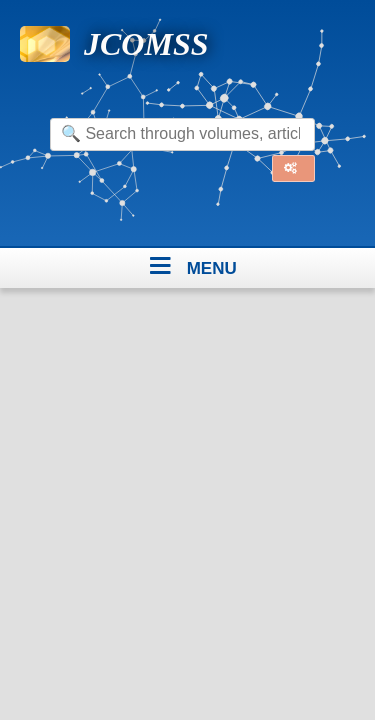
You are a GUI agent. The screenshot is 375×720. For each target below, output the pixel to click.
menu (212, 265)
